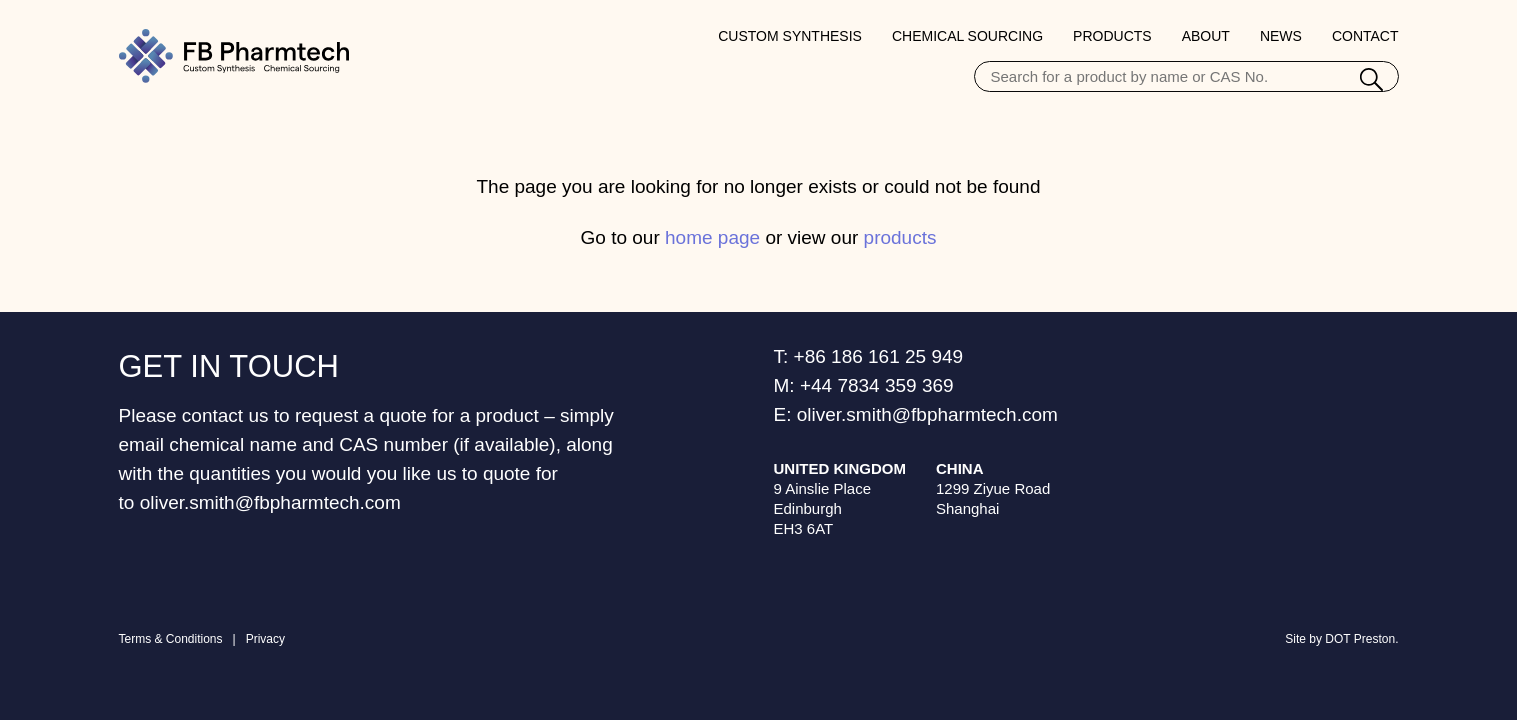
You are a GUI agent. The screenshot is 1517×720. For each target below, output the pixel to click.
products (900, 237)
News (1281, 36)
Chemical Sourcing (967, 36)
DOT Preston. (1361, 639)
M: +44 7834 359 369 (864, 385)
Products (1112, 36)
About (1206, 36)
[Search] (1371, 81)
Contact (1365, 36)
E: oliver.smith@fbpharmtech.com (916, 414)
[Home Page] (234, 56)
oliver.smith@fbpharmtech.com (270, 502)
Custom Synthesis (790, 36)
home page (712, 237)
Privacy (265, 639)
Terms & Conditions (171, 639)
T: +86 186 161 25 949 (869, 356)
